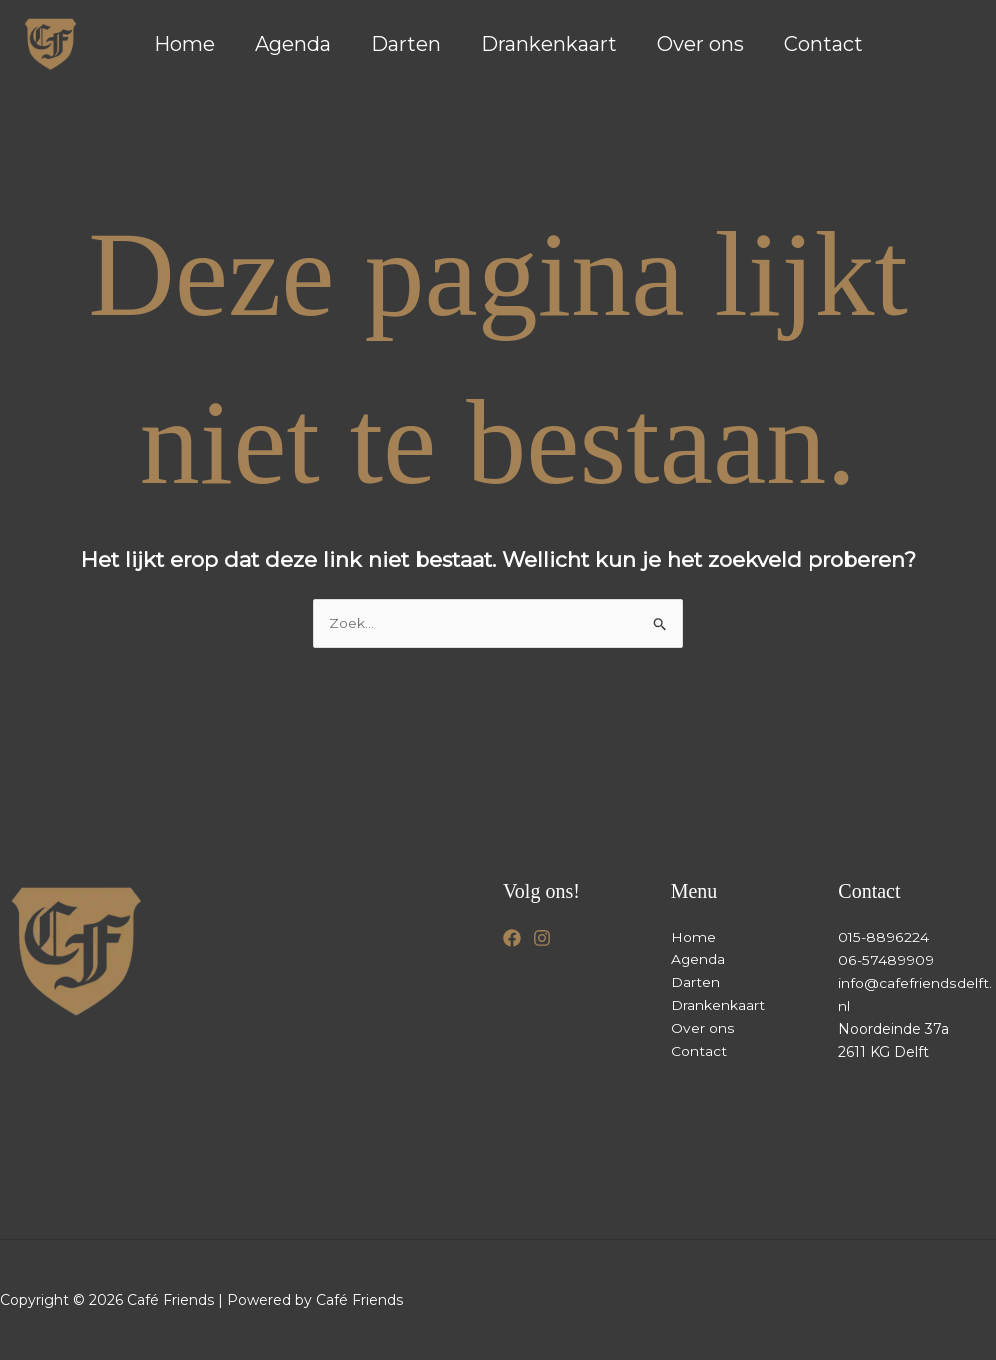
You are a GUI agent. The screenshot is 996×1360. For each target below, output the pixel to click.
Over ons (700, 44)
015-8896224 (883, 937)
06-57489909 (885, 960)
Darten (406, 44)
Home (184, 44)
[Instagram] (542, 938)
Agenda (293, 44)
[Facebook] (512, 938)
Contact (823, 44)
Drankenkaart (549, 44)
